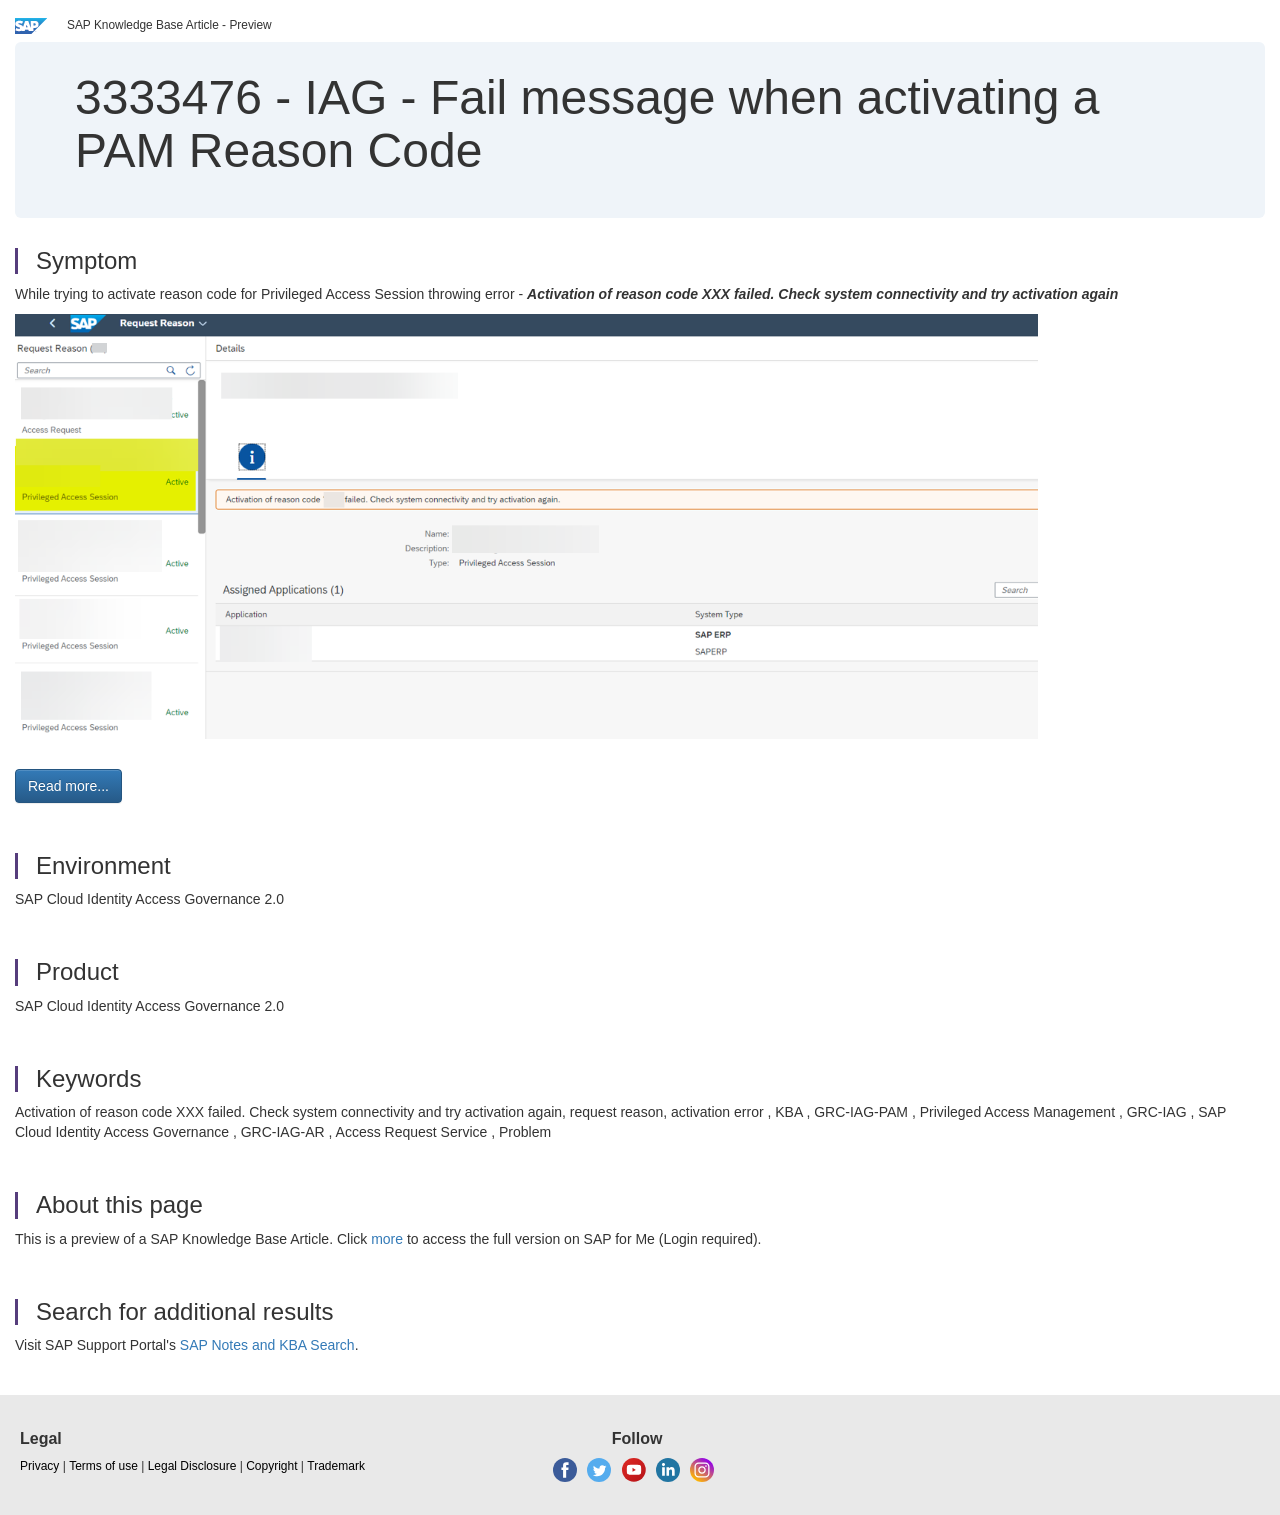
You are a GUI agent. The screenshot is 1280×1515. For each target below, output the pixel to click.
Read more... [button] (68, 786)
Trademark (336, 1466)
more (387, 1239)
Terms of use (103, 1466)
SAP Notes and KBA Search (267, 1345)
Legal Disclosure (192, 1466)
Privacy (39, 1466)
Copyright (271, 1466)
